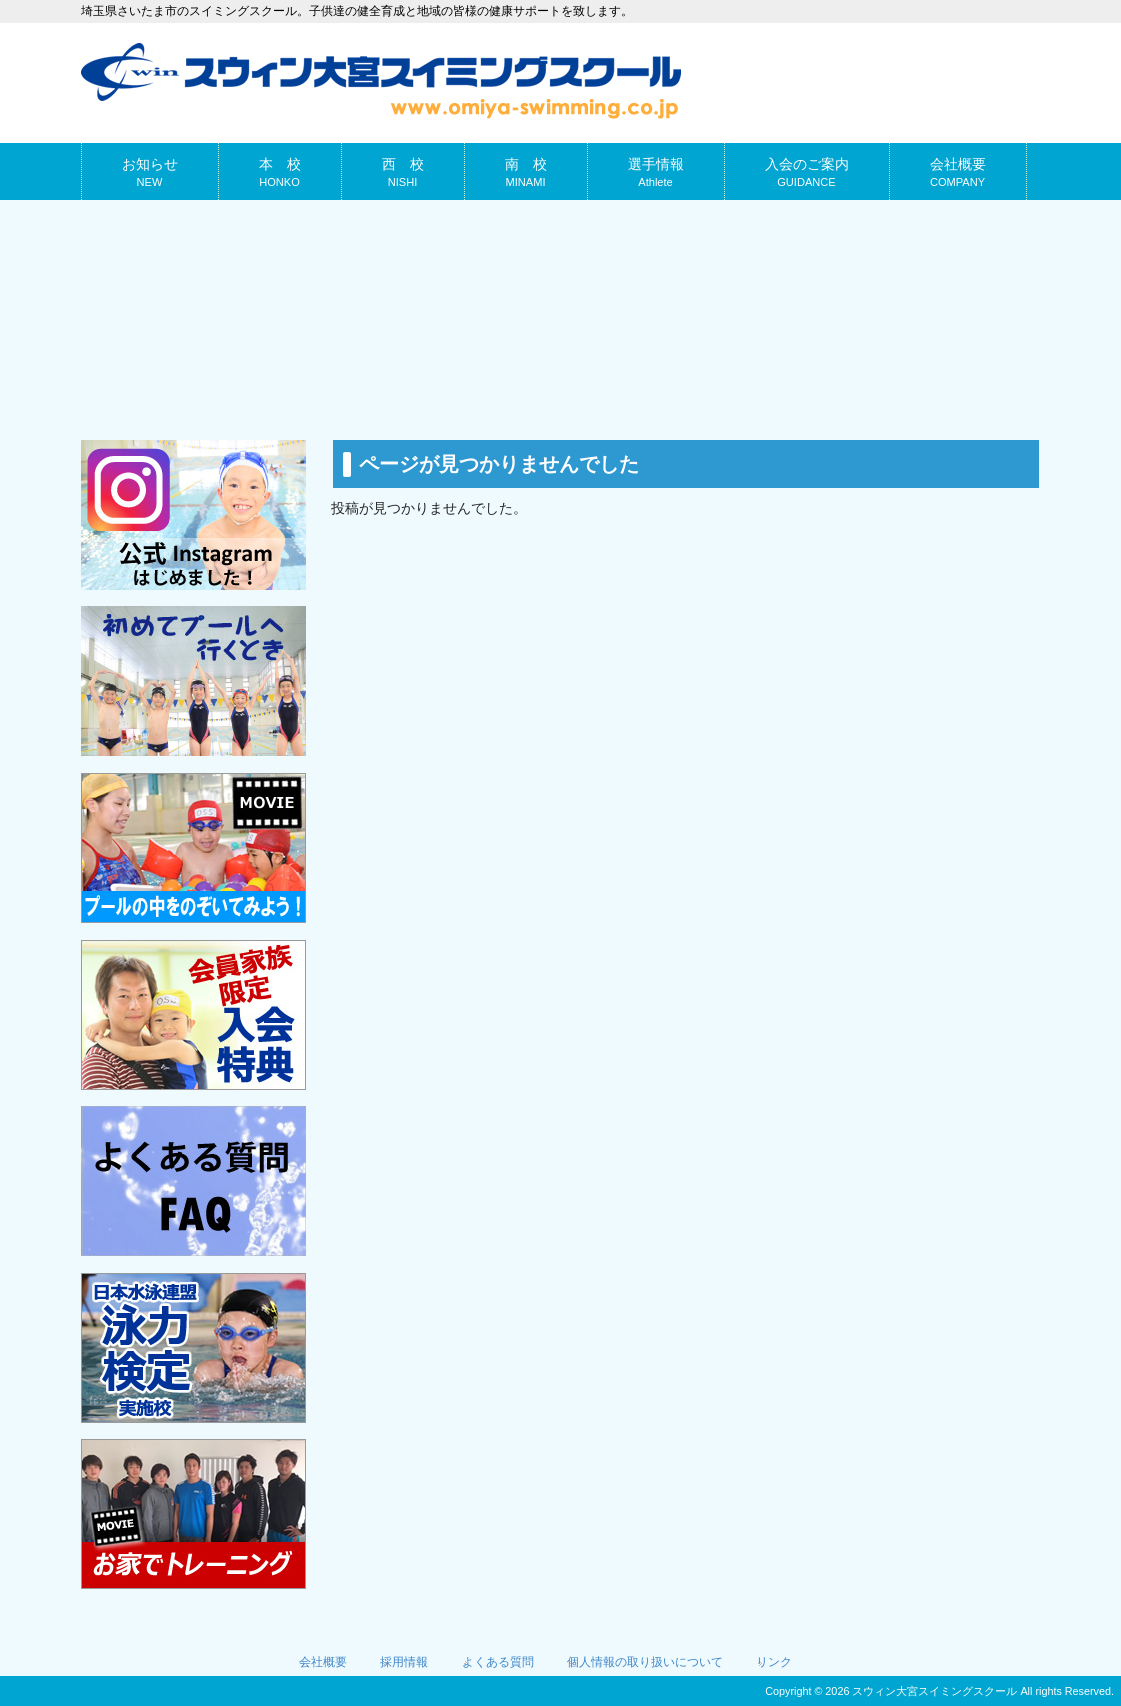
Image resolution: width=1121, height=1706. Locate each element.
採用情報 (404, 1662)
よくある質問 (498, 1662)
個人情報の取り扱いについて (645, 1662)
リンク (774, 1662)
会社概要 (323, 1662)
